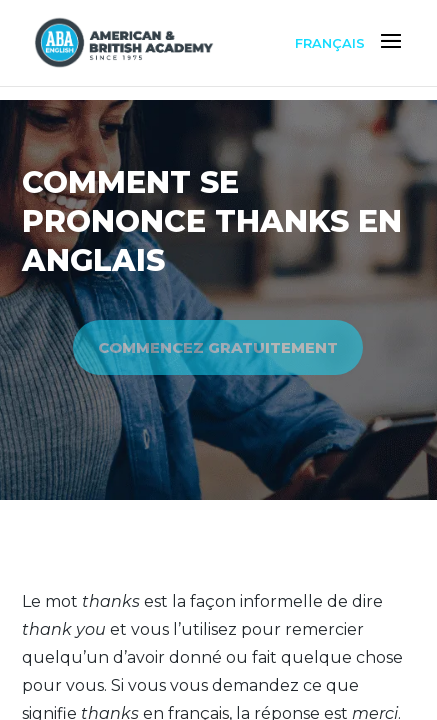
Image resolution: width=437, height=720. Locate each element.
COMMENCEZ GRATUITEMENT (218, 347)
